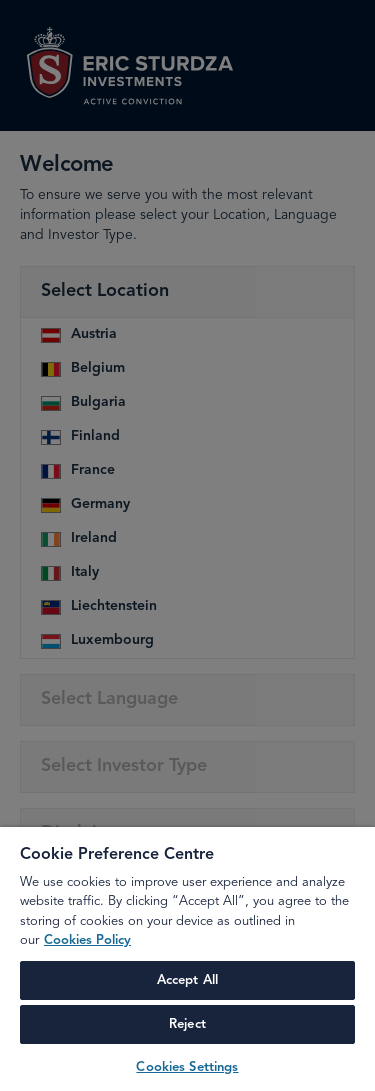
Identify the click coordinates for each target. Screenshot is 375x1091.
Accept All (187, 980)
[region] (187, 959)
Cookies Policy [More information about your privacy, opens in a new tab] (87, 940)
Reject (187, 1024)
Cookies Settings (187, 1067)
